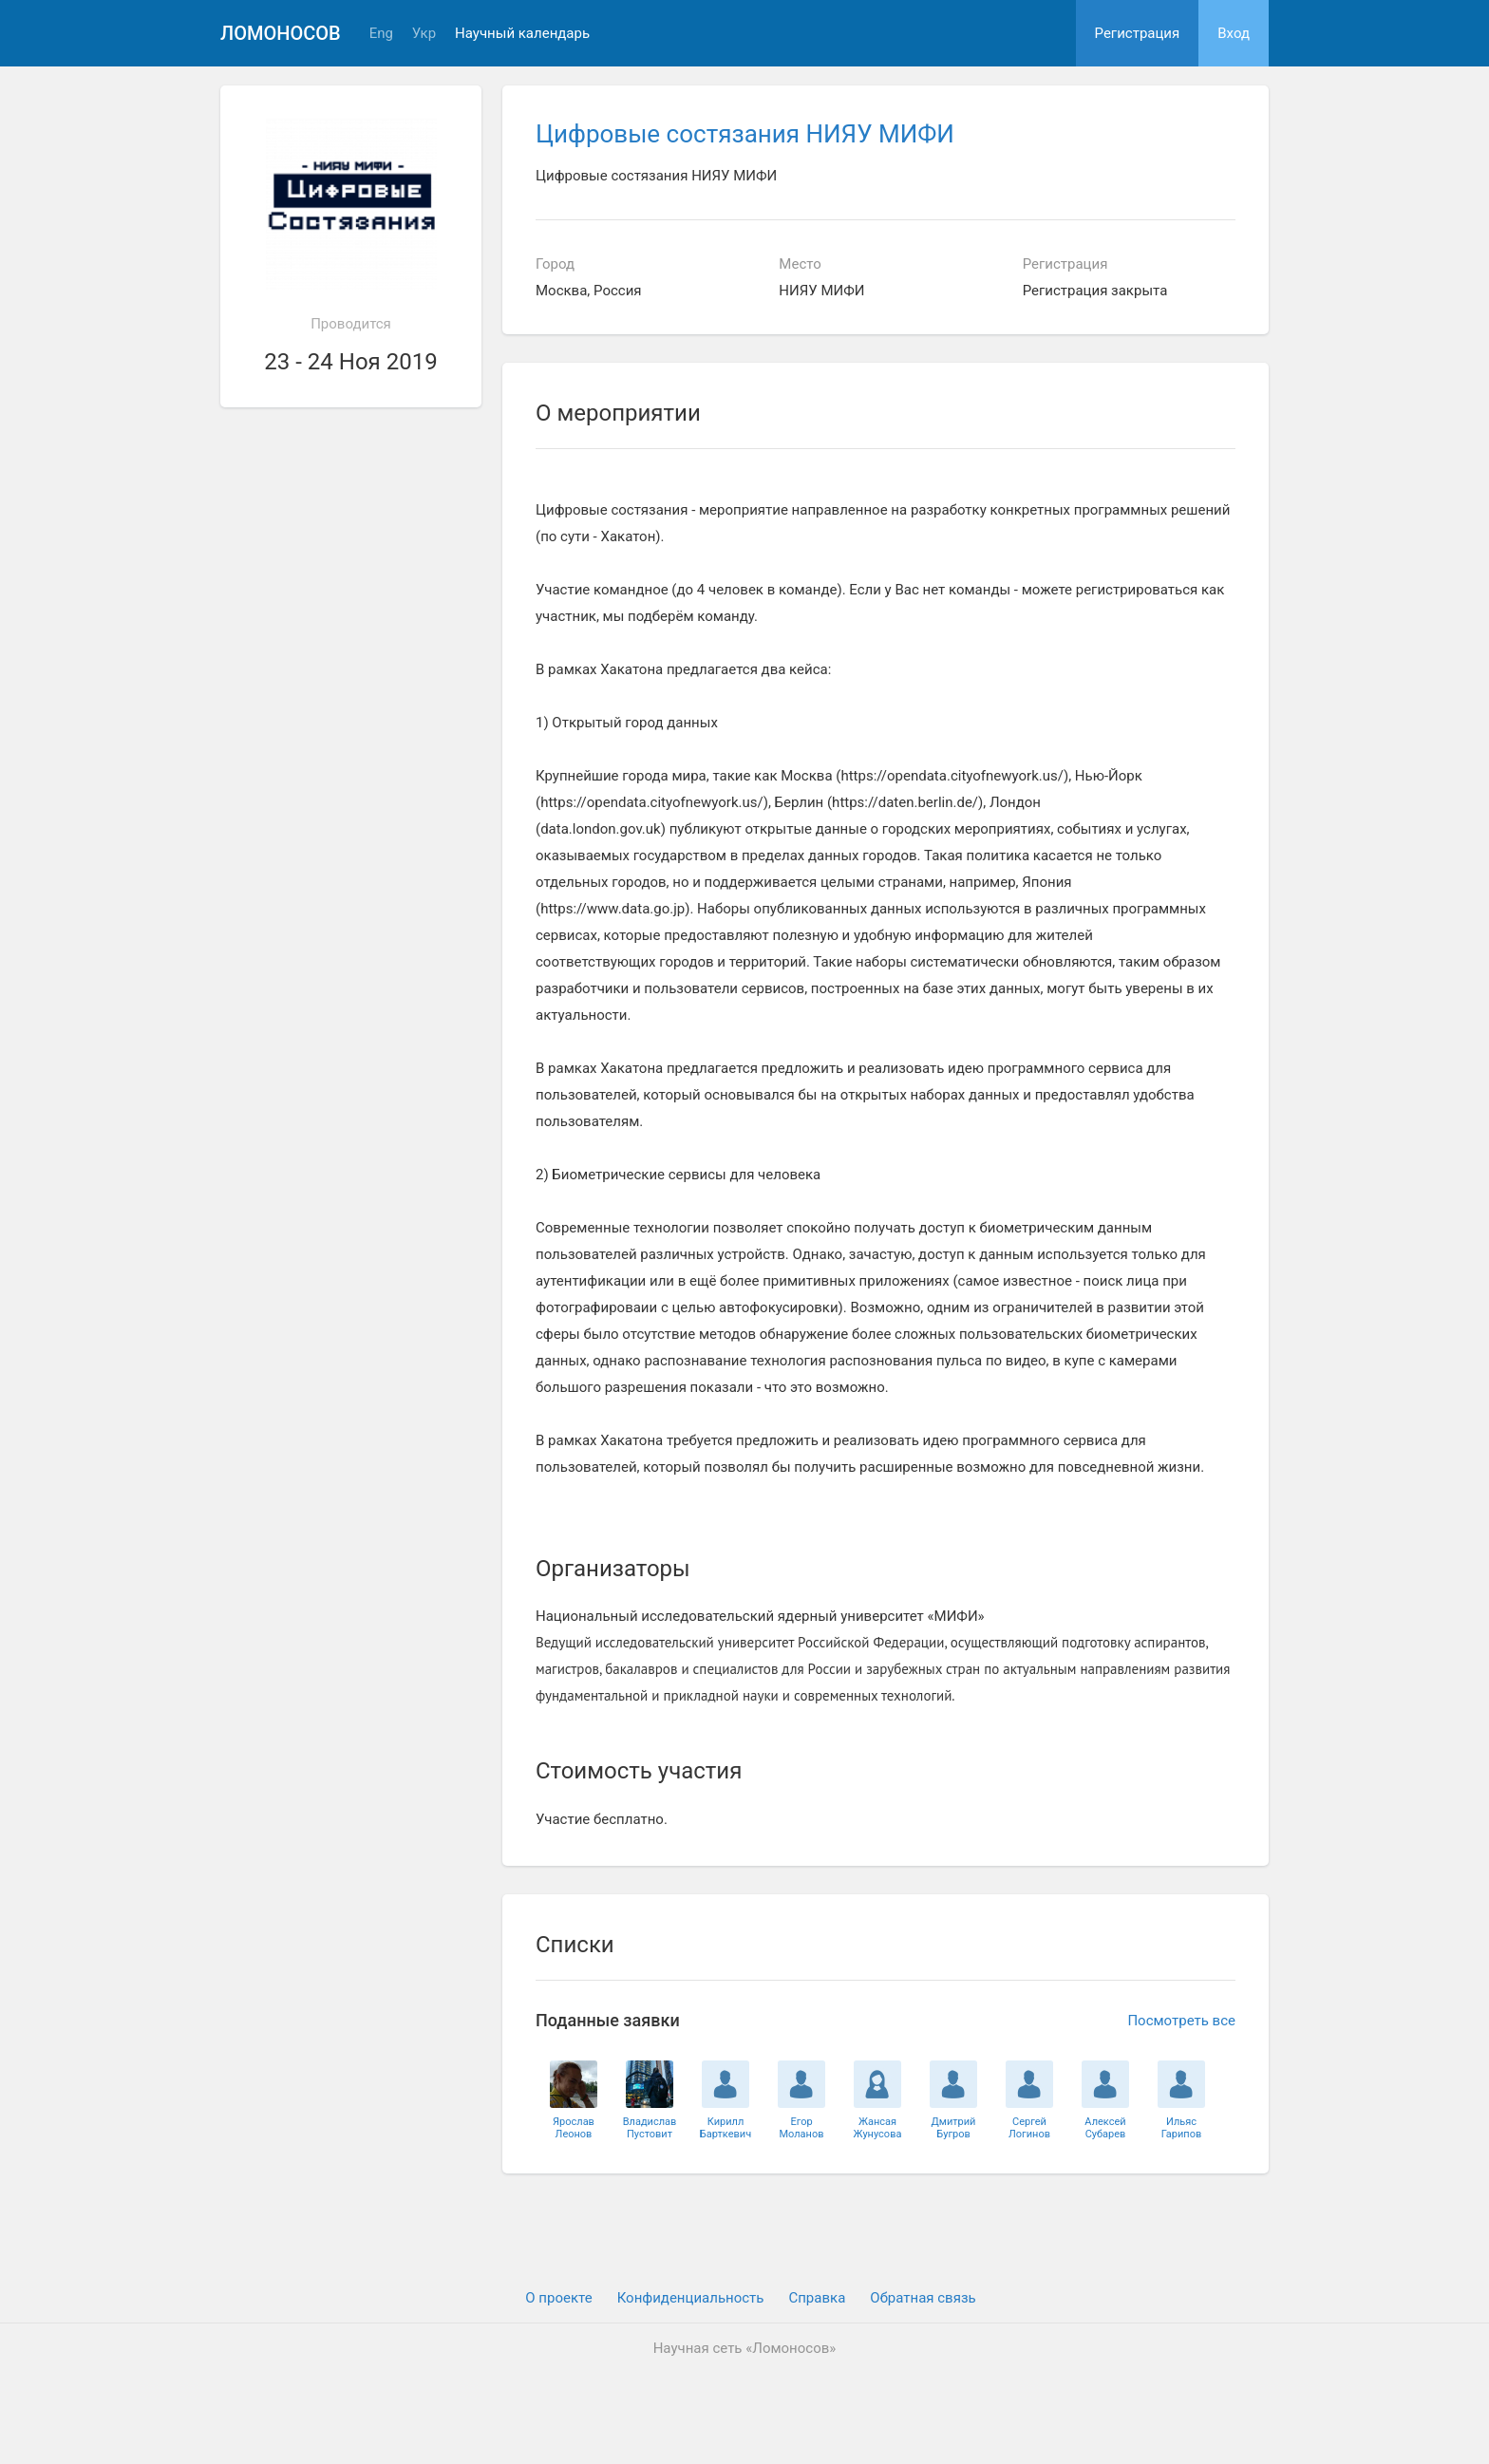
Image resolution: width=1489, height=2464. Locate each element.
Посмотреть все (1181, 2020)
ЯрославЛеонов (573, 2128)
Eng (381, 34)
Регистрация (1137, 33)
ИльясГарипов (1181, 2128)
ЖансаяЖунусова (878, 2128)
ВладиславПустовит (650, 2128)
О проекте (558, 2297)
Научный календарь (522, 34)
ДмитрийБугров (954, 2128)
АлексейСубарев (1104, 2128)
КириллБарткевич (725, 2128)
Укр (424, 34)
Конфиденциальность (690, 2297)
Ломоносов (280, 33)
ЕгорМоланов (801, 2128)
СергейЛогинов (1029, 2128)
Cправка (816, 2297)
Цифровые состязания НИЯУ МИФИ (745, 134)
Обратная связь (922, 2297)
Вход (1233, 33)
